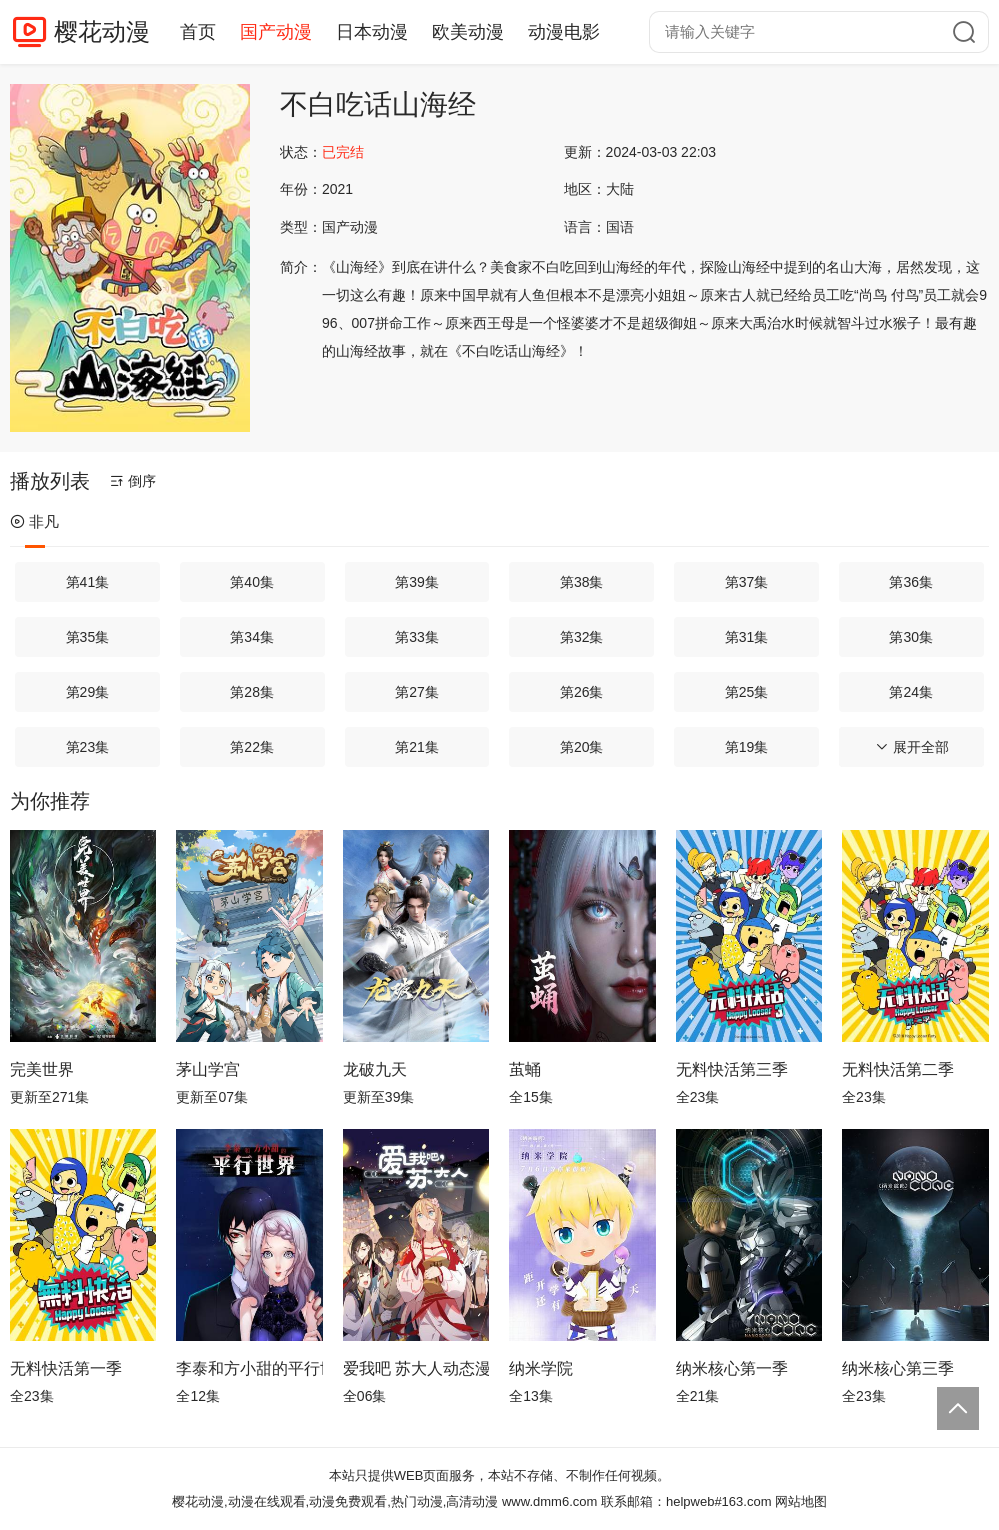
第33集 (417, 637)
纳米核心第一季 (732, 1368)
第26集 (582, 692)
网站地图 (801, 1501)
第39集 (417, 582)
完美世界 (42, 1069)
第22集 (252, 747)
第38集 (582, 582)
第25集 (747, 692)
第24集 (911, 692)
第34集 (252, 637)
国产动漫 (276, 32)
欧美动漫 (468, 32)
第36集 (911, 582)
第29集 (88, 692)
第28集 (252, 692)
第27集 (417, 692)
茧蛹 (525, 1069)
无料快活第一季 (66, 1368)
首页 (198, 32)
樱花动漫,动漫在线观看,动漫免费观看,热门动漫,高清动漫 (335, 1501)
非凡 (34, 521)
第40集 (252, 582)
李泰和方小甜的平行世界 (249, 1368)
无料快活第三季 (732, 1069)
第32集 (582, 637)
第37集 (747, 582)
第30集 (911, 637)
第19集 (747, 747)
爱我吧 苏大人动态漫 (416, 1368)
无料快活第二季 (898, 1069)
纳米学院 (541, 1368)
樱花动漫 (102, 31)
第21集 (417, 747)
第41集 (88, 582)
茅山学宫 (208, 1069)
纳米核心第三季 (898, 1368)
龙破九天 (375, 1069)
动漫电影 (564, 32)
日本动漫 (372, 32)
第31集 (747, 637)
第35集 (88, 637)
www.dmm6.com (549, 1501)
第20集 (582, 747)
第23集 (88, 747)
